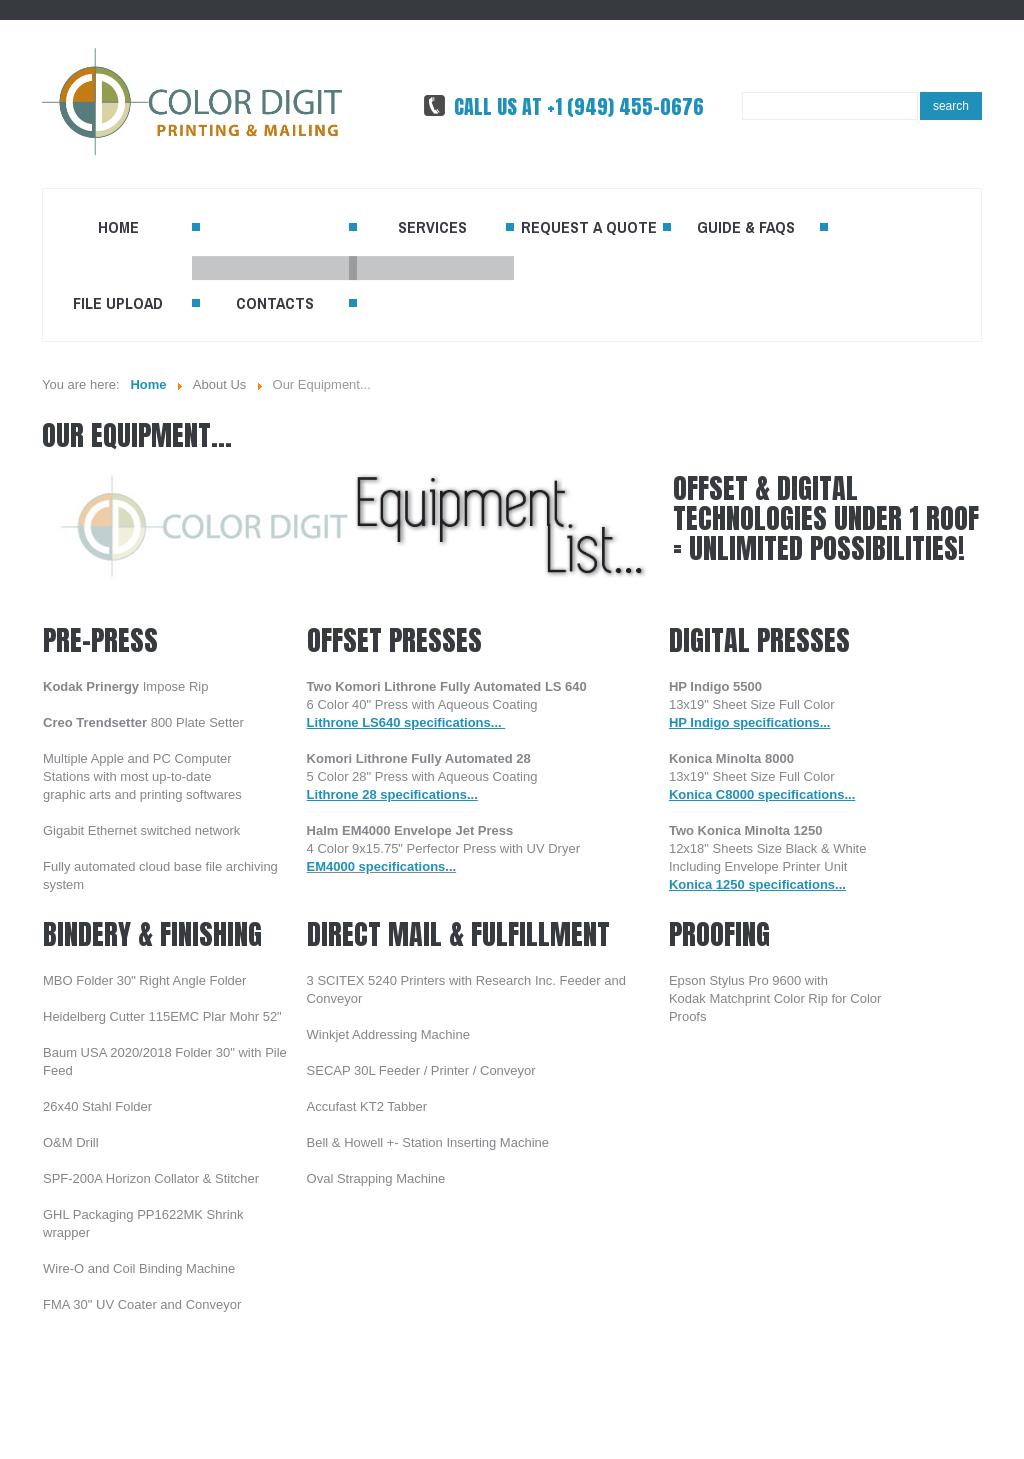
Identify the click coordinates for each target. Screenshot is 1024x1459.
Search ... (742, 92)
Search (951, 106)
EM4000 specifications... (382, 866)
